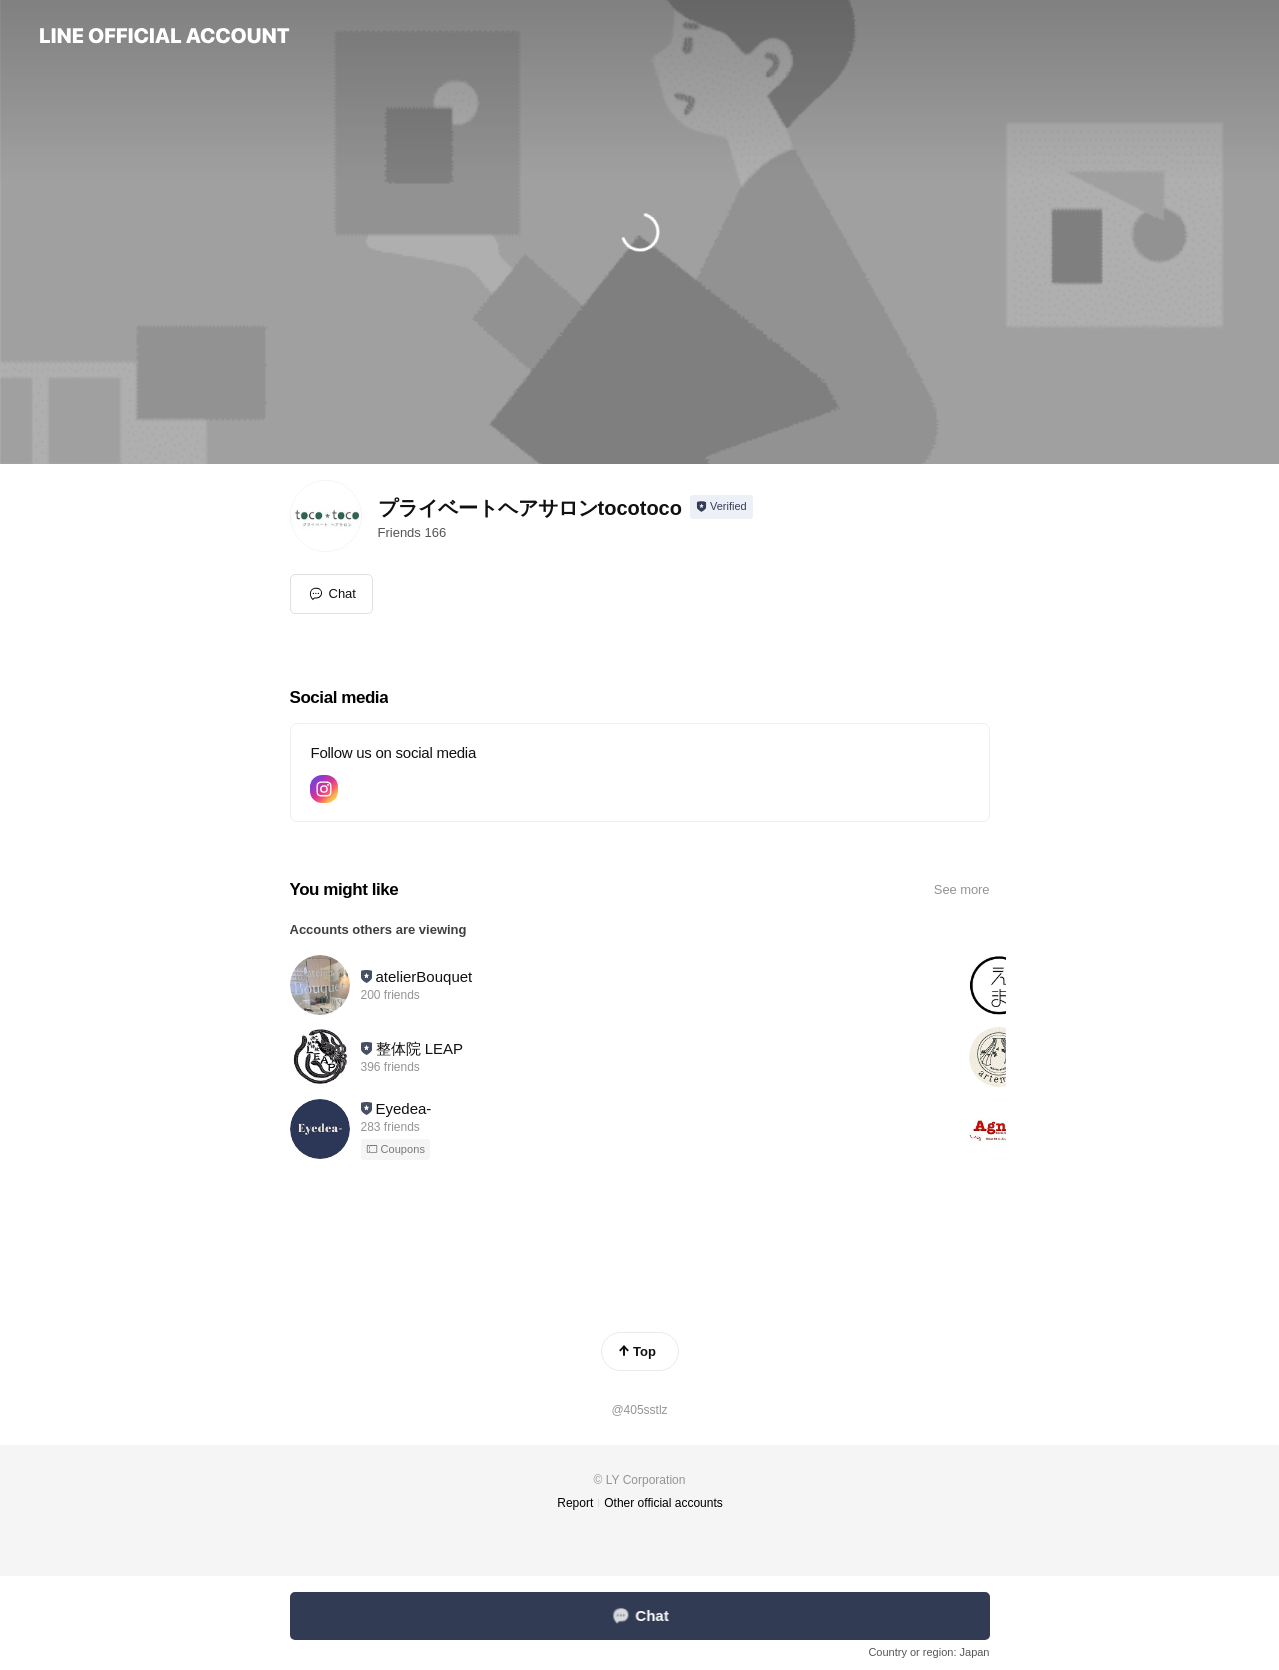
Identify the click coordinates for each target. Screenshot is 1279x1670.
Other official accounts (663, 1503)
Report (575, 1503)
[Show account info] (721, 507)
